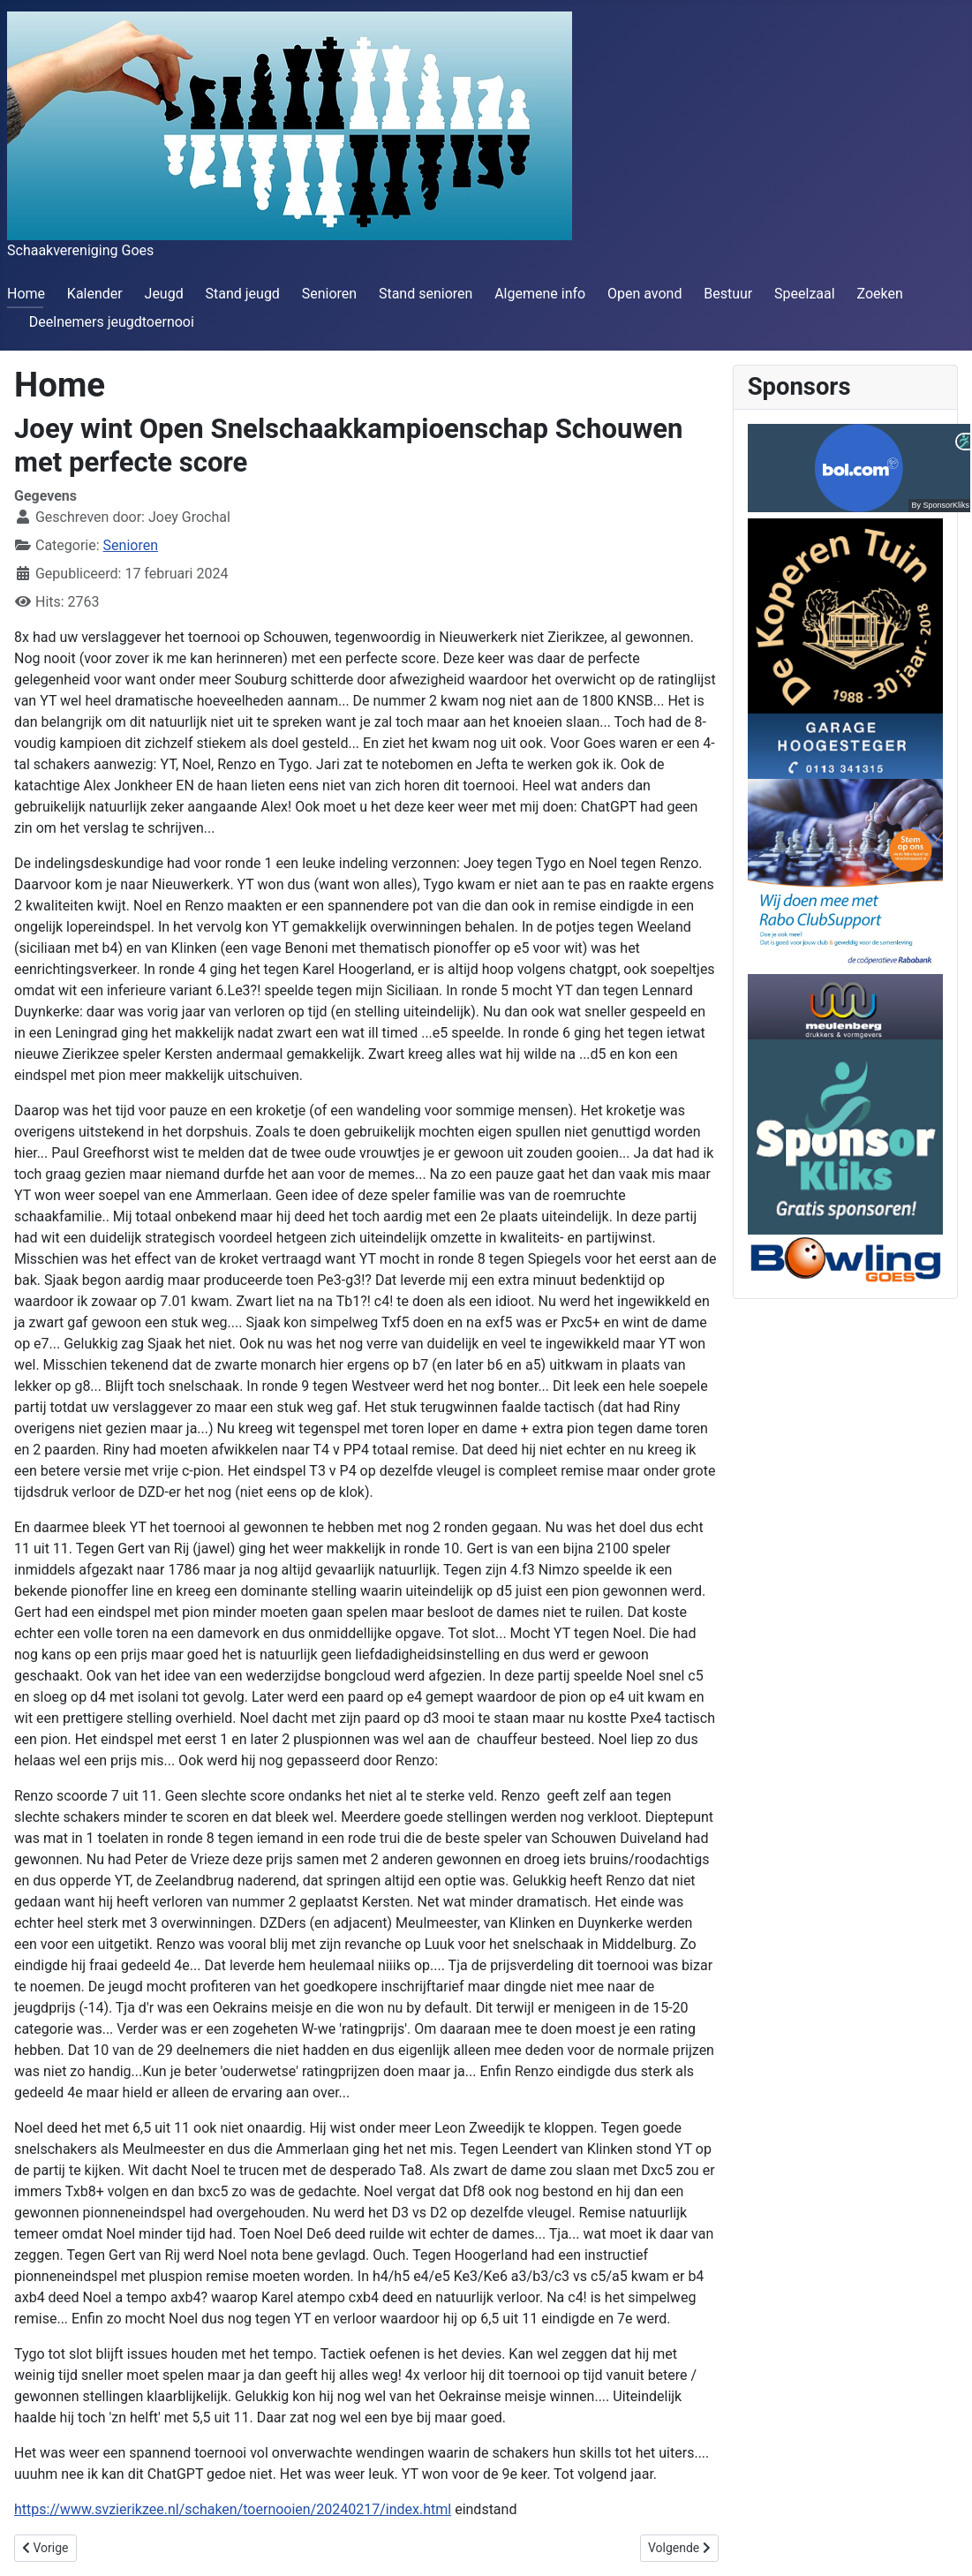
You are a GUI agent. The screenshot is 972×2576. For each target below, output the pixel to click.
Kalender (95, 293)
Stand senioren (425, 293)
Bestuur (728, 293)
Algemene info (539, 293)
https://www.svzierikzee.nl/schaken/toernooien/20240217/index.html (232, 2509)
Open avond (644, 293)
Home (26, 293)
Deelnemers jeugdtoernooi (111, 322)
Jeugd (164, 293)
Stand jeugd (242, 293)
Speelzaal (804, 293)
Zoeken (879, 293)
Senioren (329, 293)
